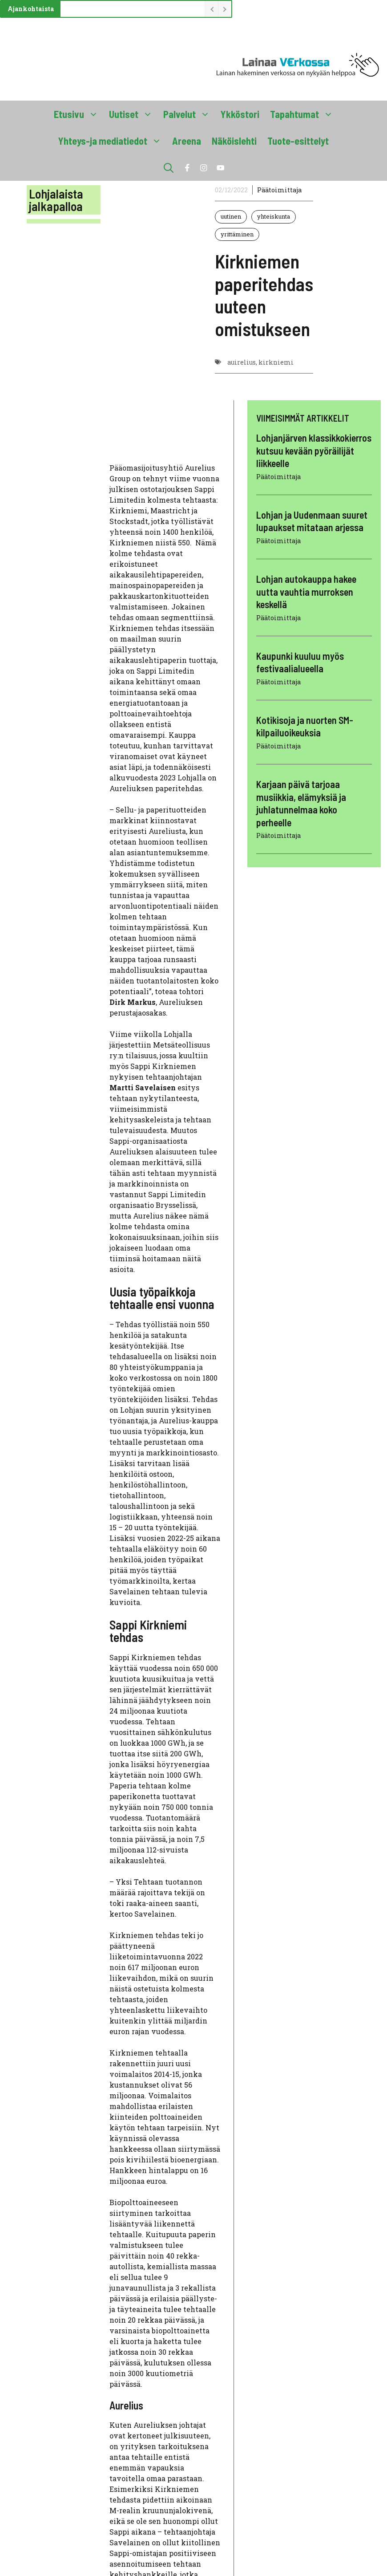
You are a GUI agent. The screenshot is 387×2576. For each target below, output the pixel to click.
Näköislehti (234, 140)
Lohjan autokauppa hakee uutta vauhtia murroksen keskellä (306, 591)
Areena (186, 140)
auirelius (241, 362)
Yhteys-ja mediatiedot (112, 140)
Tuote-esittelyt (298, 140)
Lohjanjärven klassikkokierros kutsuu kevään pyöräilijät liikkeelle (313, 450)
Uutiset (133, 114)
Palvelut (189, 114)
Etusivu (79, 114)
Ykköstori (240, 114)
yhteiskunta (273, 216)
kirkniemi (276, 362)
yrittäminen (237, 234)
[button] (168, 167)
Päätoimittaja (279, 190)
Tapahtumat (304, 114)
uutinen (231, 216)
